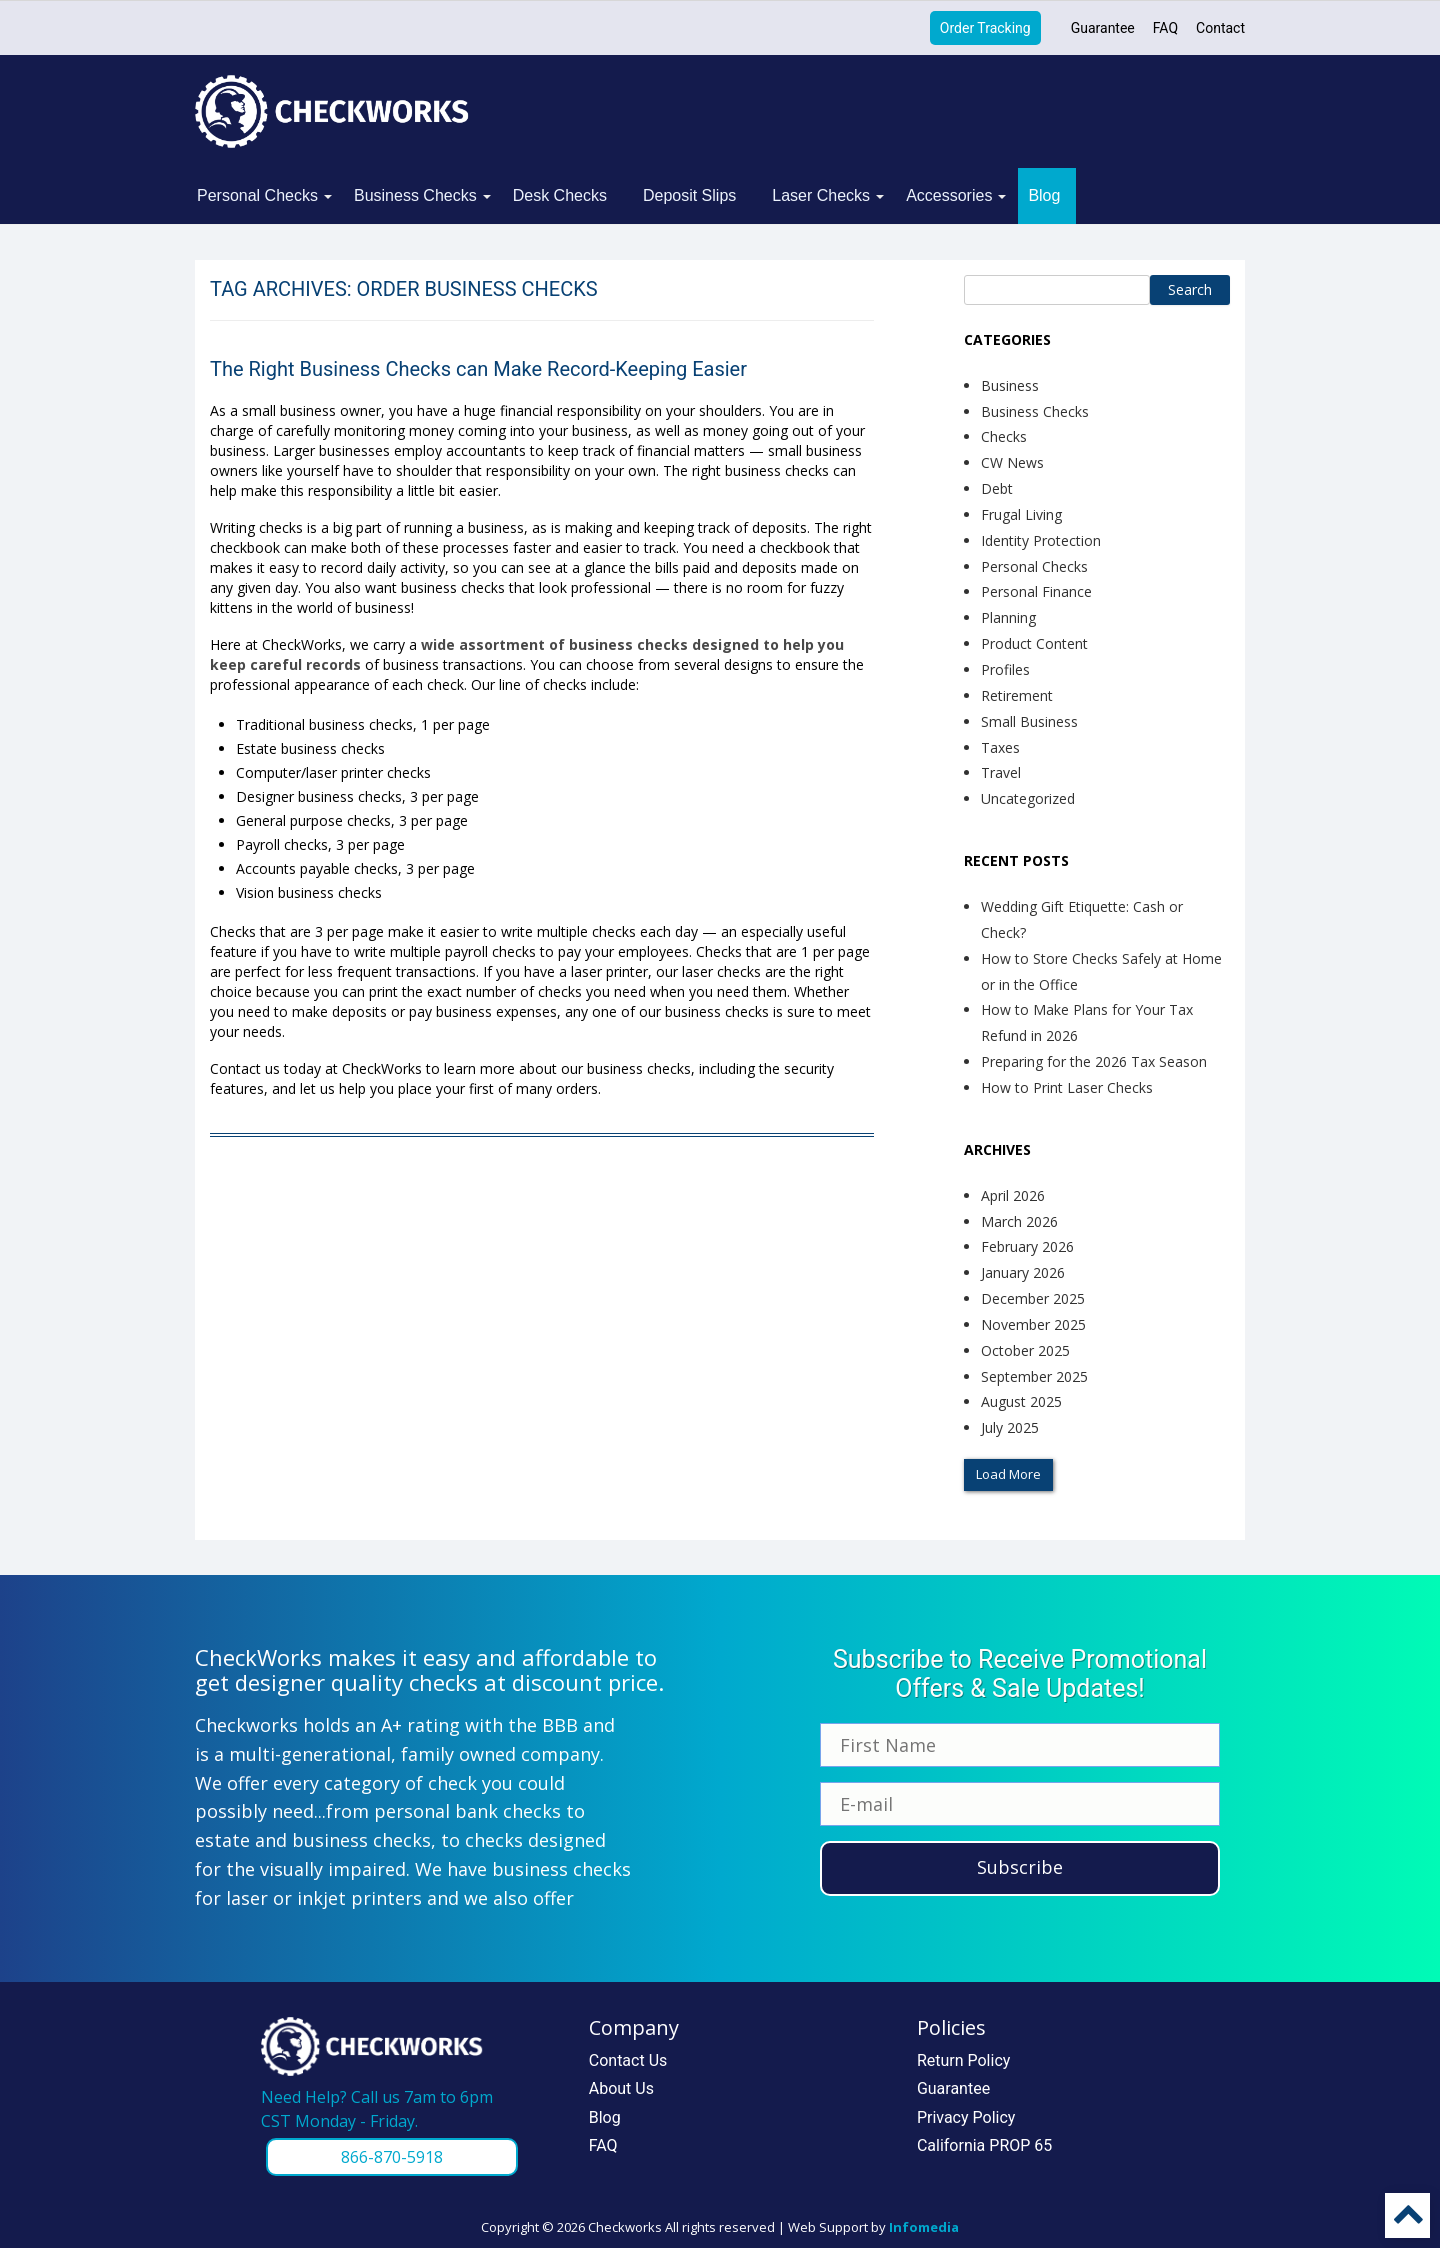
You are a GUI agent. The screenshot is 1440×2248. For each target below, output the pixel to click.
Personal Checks (257, 195)
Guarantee (1103, 28)
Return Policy (963, 2060)
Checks (1004, 436)
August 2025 (1021, 1401)
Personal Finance (1036, 591)
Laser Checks (821, 195)
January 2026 (1023, 1272)
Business (1010, 385)
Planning (1008, 617)
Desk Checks (560, 195)
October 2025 (1025, 1350)
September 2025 (1034, 1376)
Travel (1001, 772)
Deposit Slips (689, 195)
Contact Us (628, 2060)
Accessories (949, 195)
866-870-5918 (392, 2157)
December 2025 (1033, 1298)
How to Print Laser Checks (1067, 1087)
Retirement (1017, 695)
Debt (997, 488)
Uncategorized (1028, 798)
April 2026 (1013, 1195)
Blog (1044, 195)
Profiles (1005, 669)
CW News (1012, 462)
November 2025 (1033, 1324)
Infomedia (924, 2227)
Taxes (1000, 747)
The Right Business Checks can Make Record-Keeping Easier (478, 369)
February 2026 (1027, 1246)
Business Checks (415, 195)
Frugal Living (1021, 514)
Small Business (1029, 721)
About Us (621, 2088)
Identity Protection (1041, 540)
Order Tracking (985, 28)
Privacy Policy (966, 2117)
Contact (1220, 28)
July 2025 (1010, 1427)
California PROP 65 (984, 2145)
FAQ (1165, 28)
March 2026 (1019, 1221)
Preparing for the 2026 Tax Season (1094, 1061)
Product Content (1034, 643)
